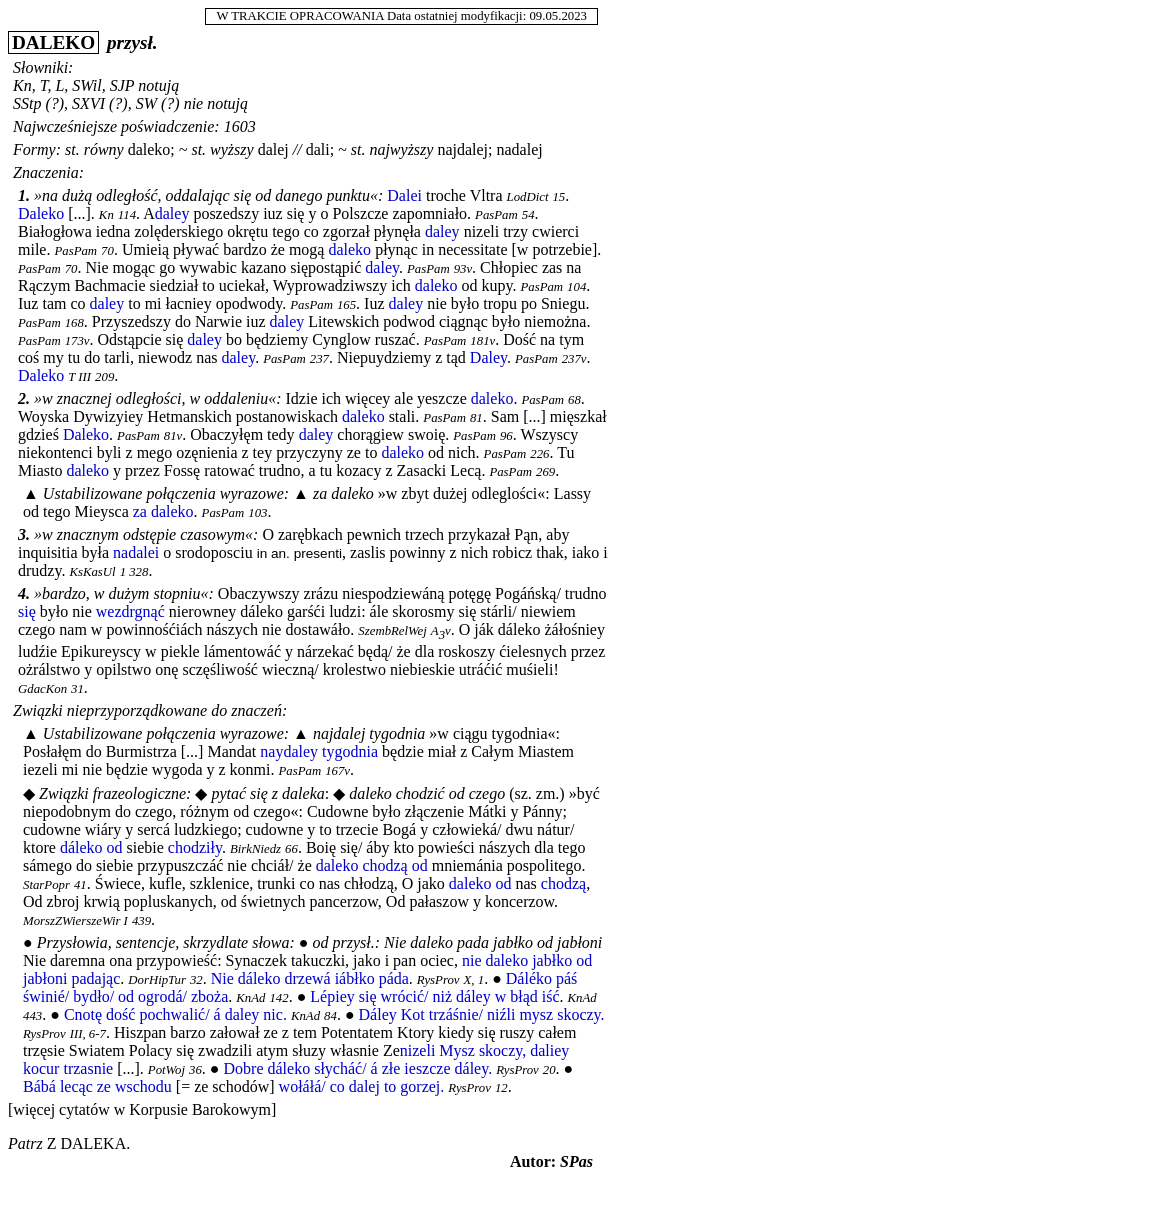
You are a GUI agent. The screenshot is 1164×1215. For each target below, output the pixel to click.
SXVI (88, 103)
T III (79, 377)
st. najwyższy (392, 149)
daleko (149, 149)
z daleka (87, 1143)
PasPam (496, 215)
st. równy (94, 149)
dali (318, 149)
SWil (86, 85)
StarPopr (46, 885)
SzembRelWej (392, 631)
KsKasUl (92, 572)
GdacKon (42, 689)
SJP (122, 85)
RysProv (438, 980)
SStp (27, 103)
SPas (576, 1161)
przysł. (132, 42)
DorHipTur (157, 980)
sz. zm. (536, 793)
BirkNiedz (255, 849)
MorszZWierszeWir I (75, 921)
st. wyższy (222, 149)
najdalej (462, 149)
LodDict (528, 197)
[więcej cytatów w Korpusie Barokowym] (142, 1109)
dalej (273, 149)
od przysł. (344, 942)
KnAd (250, 998)
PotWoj (166, 1070)
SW (146, 103)
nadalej (520, 149)
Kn (22, 85)
